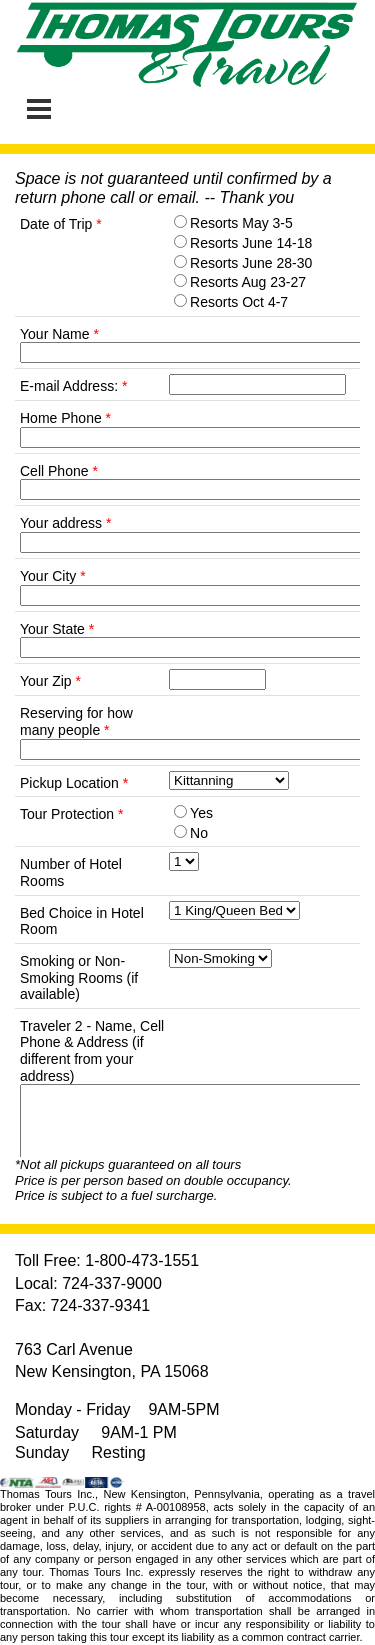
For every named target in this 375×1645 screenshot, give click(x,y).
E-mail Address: (73, 386)
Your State (57, 629)
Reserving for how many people (76, 721)
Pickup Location (74, 783)
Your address (65, 523)
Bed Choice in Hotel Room (82, 921)
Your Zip (50, 681)
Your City (53, 576)
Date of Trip (61, 224)
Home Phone (65, 418)
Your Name (59, 334)
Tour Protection (72, 814)
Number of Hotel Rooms (71, 872)
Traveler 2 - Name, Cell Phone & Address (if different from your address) (92, 1051)
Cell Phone (59, 471)
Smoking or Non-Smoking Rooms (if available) (79, 977)
